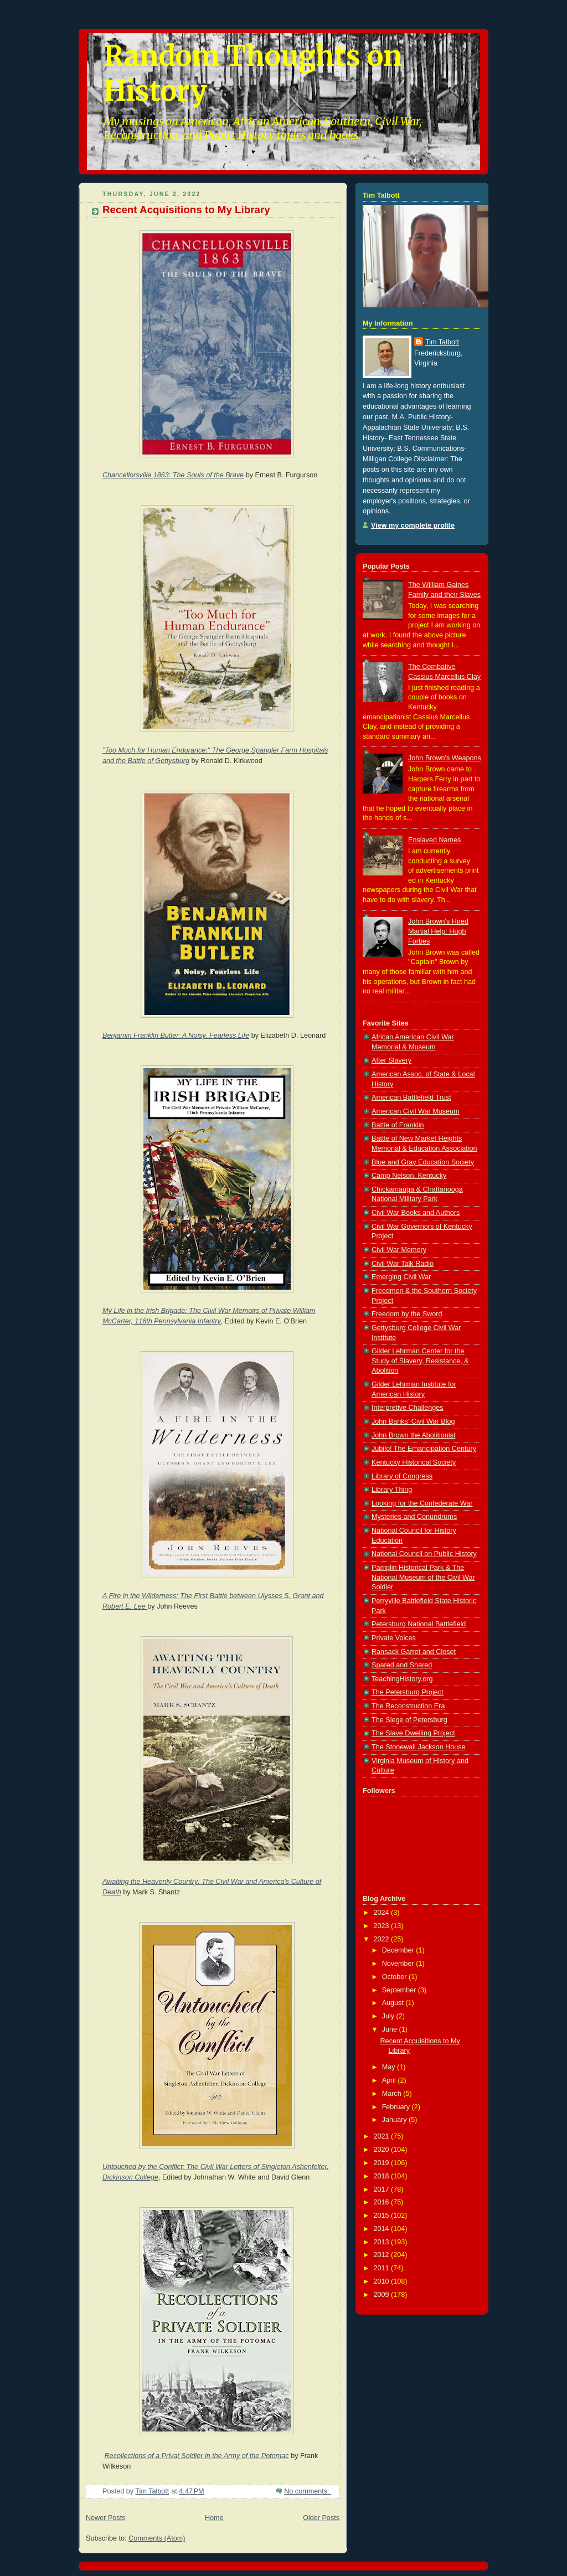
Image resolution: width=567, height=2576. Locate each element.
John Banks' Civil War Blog (413, 1421)
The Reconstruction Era (408, 1706)
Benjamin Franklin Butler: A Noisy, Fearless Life (175, 1035)
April (390, 2080)
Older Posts (321, 2518)
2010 (382, 2281)
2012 (382, 2255)
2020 (382, 2149)
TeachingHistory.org (402, 1679)
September (400, 1990)
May (389, 2067)
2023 (382, 1926)
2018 (382, 2176)
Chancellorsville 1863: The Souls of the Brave (173, 475)
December (399, 1950)
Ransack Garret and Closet (414, 1652)
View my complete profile (413, 525)
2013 (382, 2242)
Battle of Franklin (398, 1125)
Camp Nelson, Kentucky (409, 1175)
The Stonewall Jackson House (419, 1747)
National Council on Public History (424, 1554)
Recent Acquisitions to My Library (186, 209)
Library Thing (392, 1489)
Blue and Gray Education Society (423, 1162)
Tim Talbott (442, 342)
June (390, 2029)
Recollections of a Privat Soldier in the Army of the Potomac (197, 2456)
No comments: (307, 2491)
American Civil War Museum (416, 1111)
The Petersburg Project (408, 1692)
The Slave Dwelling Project (413, 1733)
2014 (382, 2229)
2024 (382, 1912)
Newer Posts (105, 2518)
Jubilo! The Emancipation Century (424, 1448)
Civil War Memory (399, 1250)
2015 (382, 2215)
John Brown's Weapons (444, 758)
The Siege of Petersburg (409, 1720)
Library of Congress (402, 1476)
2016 (382, 2202)
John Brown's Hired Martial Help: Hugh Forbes (438, 931)
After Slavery (391, 1060)
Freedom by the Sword (407, 1314)
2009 (382, 2295)
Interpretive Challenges (408, 1407)
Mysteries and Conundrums (414, 1517)
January (395, 2120)
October (395, 1977)
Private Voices (394, 1638)
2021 (382, 2136)
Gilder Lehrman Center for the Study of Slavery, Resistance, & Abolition (420, 1360)
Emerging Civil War (401, 1277)
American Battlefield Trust (411, 1097)
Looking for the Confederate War (422, 1503)
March (393, 2094)
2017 (382, 2189)
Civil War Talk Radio (403, 1264)
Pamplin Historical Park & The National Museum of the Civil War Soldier (423, 1577)
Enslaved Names (434, 840)
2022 (382, 1939)
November (399, 1963)
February (397, 2107)
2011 (382, 2268)
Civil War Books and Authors (416, 1213)
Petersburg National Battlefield (419, 1624)
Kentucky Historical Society (414, 1462)
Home (214, 2518)
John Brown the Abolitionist (413, 1435)
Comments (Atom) (156, 2538)
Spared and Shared (402, 1665)
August (394, 2003)
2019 (382, 2163)
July (389, 2016)
